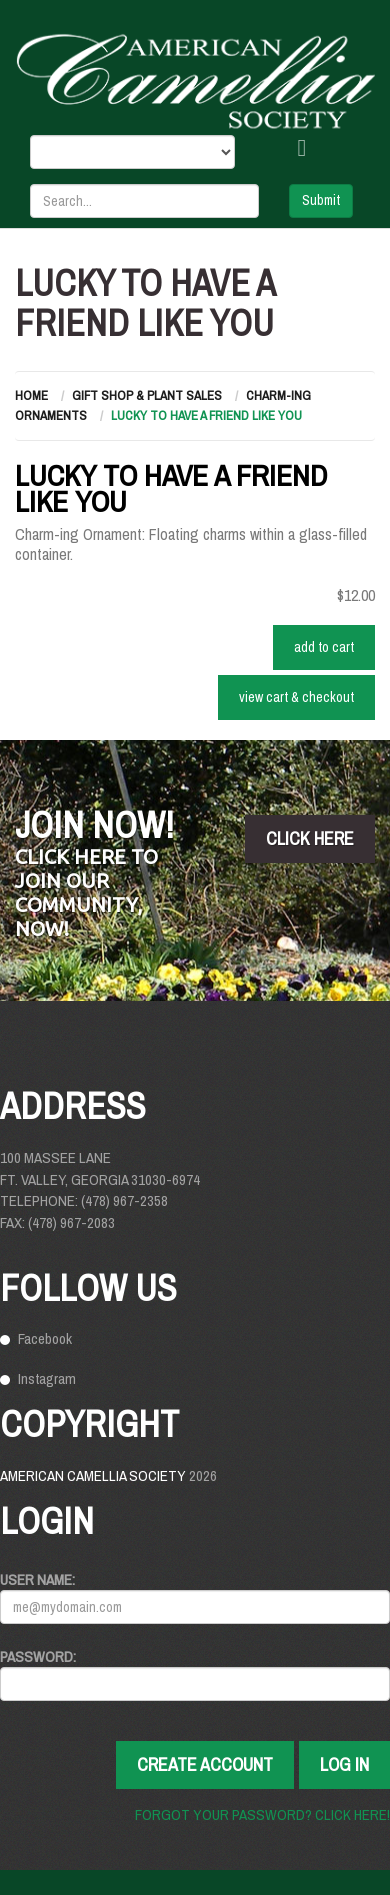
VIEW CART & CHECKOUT (296, 697)
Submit (321, 200)
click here (310, 838)
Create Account (205, 1764)
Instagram (47, 1378)
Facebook (45, 1338)
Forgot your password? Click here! (262, 1814)
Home (31, 395)
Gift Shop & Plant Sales (147, 395)
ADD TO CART (324, 647)
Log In (344, 1764)
